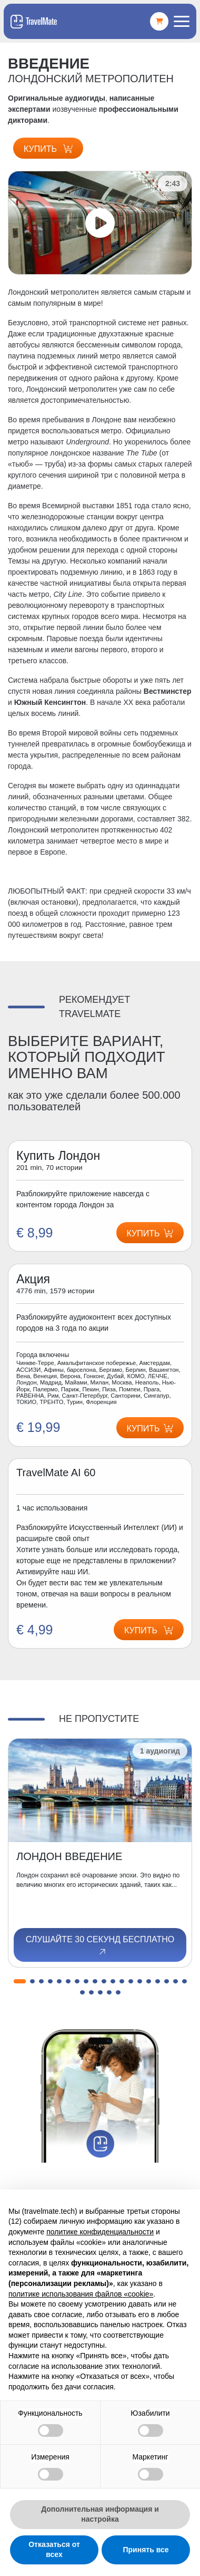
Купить (48, 148)
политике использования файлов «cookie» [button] (80, 2294)
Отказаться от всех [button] (54, 2549)
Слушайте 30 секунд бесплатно (100, 1946)
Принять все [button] (145, 2549)
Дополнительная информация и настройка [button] (100, 2514)
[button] (20, 1981)
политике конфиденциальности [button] (100, 2232)
